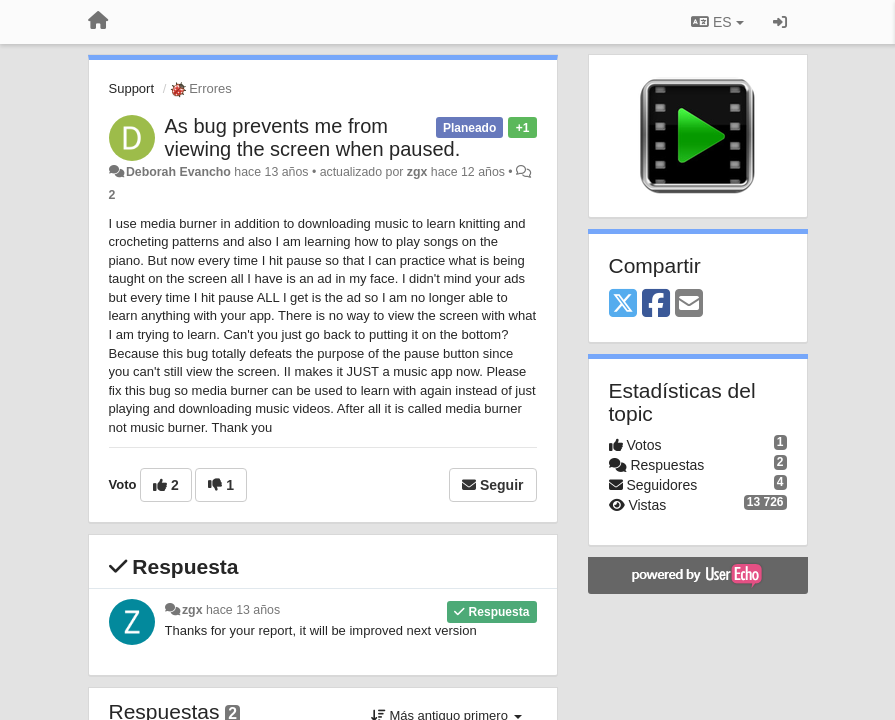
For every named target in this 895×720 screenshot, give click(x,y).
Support (132, 88)
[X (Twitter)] (623, 304)
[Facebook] (656, 304)
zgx (417, 172)
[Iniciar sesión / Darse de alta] (780, 22)
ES (717, 22)
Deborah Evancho (178, 172)
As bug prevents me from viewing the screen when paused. (313, 137)
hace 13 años (243, 610)
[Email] (689, 304)
